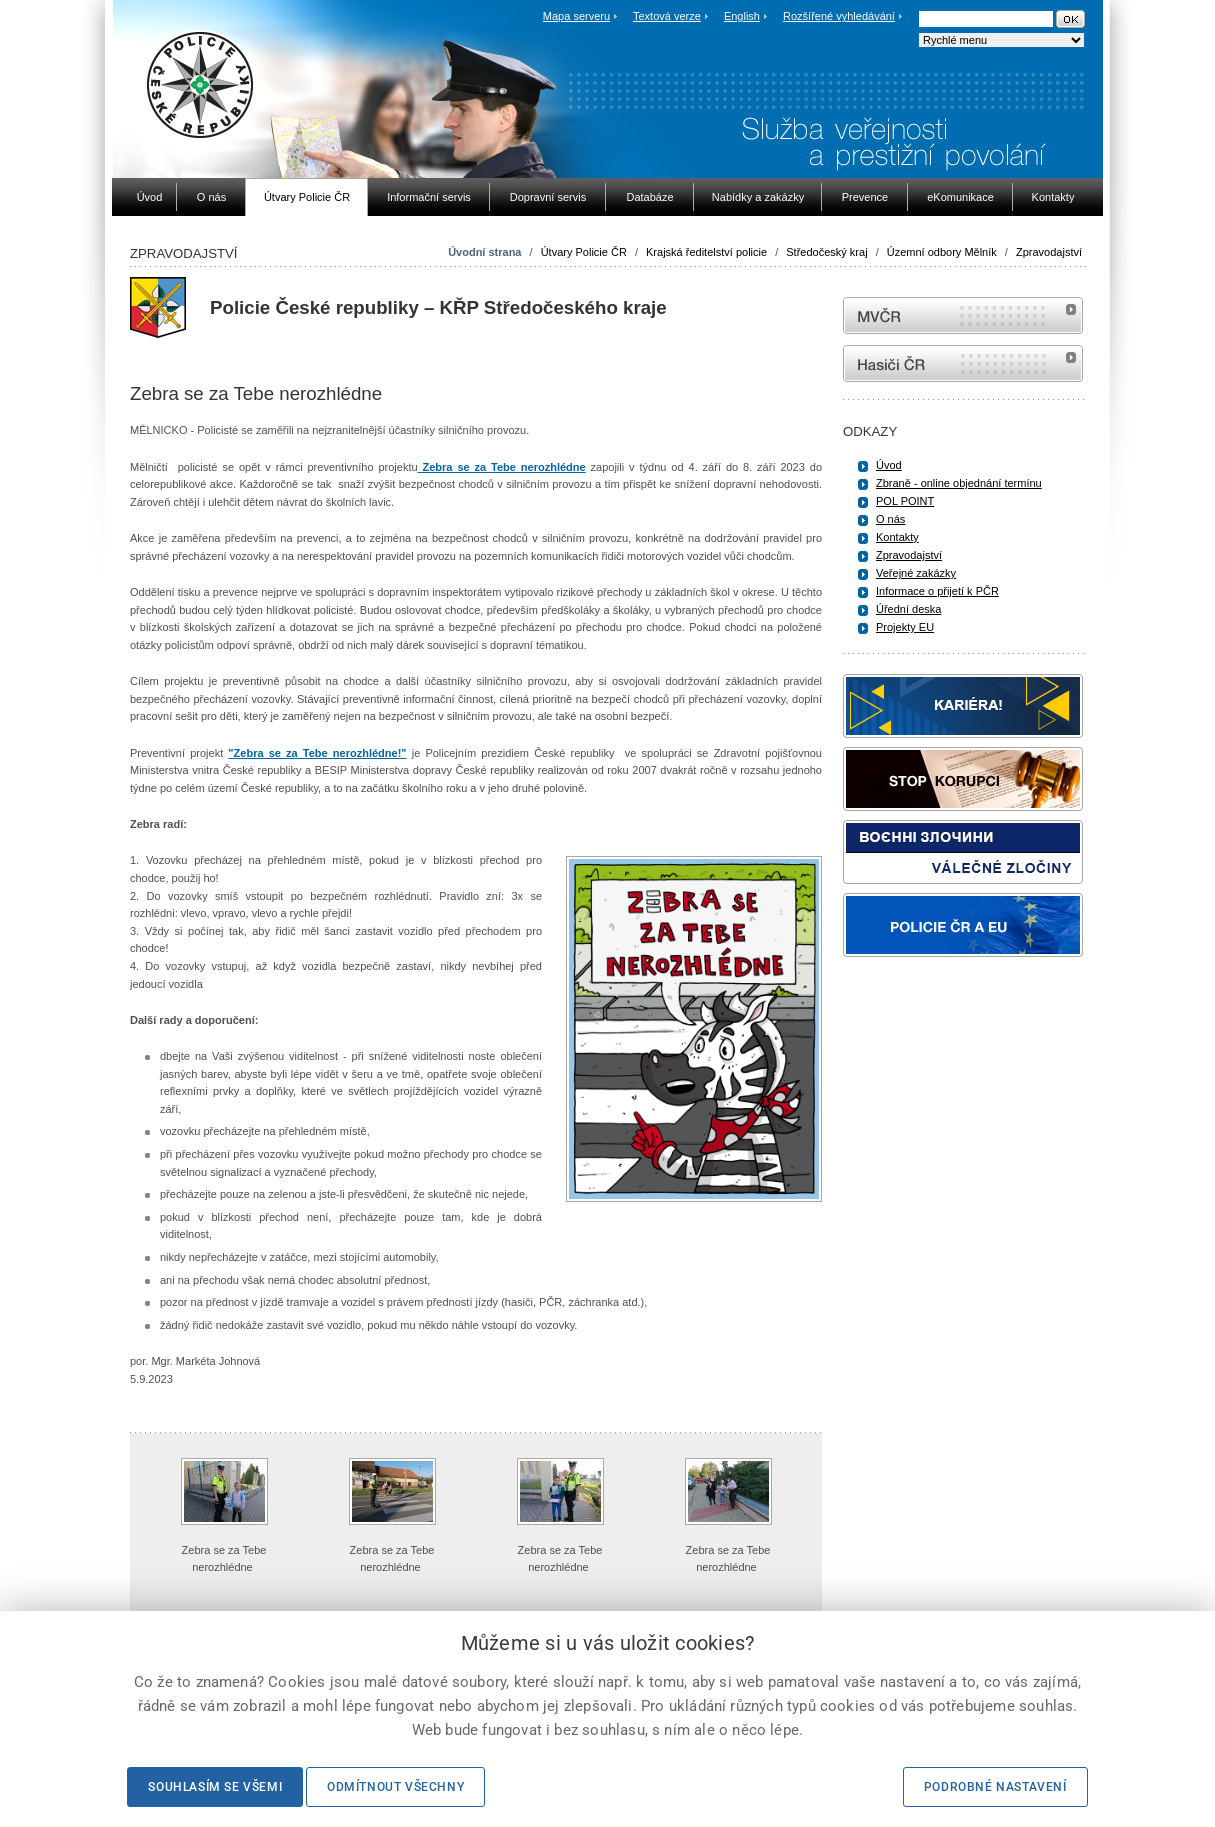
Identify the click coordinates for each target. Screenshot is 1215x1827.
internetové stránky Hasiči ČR (963, 363)
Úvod (889, 465)
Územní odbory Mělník (942, 252)
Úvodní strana (484, 252)
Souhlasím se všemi (215, 1787)
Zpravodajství (1049, 252)
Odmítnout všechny (395, 1787)
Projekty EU (905, 627)
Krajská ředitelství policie (706, 252)
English (742, 16)
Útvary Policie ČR (584, 252)
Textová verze (667, 16)
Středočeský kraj (826, 252)
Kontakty (897, 537)
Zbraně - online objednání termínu (959, 483)
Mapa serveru (576, 16)
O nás (890, 519)
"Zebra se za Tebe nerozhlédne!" (317, 753)
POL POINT (905, 501)
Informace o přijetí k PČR (937, 591)
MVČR (963, 315)
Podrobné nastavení (995, 1787)
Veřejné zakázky (916, 573)
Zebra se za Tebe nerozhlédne (502, 467)
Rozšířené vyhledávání (839, 16)
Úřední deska (908, 609)
